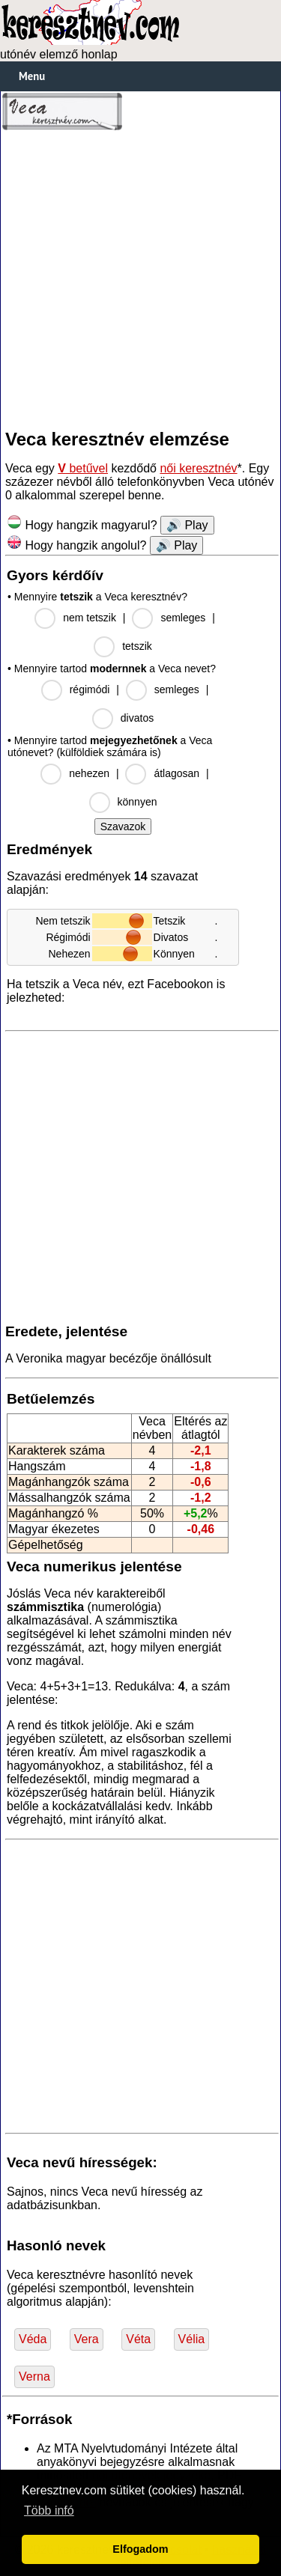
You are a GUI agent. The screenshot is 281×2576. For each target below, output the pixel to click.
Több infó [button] (49, 2510)
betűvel (83, 468)
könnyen (137, 802)
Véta (138, 2339)
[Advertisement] (140, 279)
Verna (34, 2376)
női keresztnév (198, 468)
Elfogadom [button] (140, 2549)
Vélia (191, 2339)
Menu (32, 76)
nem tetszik (89, 618)
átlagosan (176, 773)
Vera (86, 2339)
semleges (182, 618)
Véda (32, 2339)
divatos (137, 718)
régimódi (90, 689)
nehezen (89, 773)
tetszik (137, 646)
